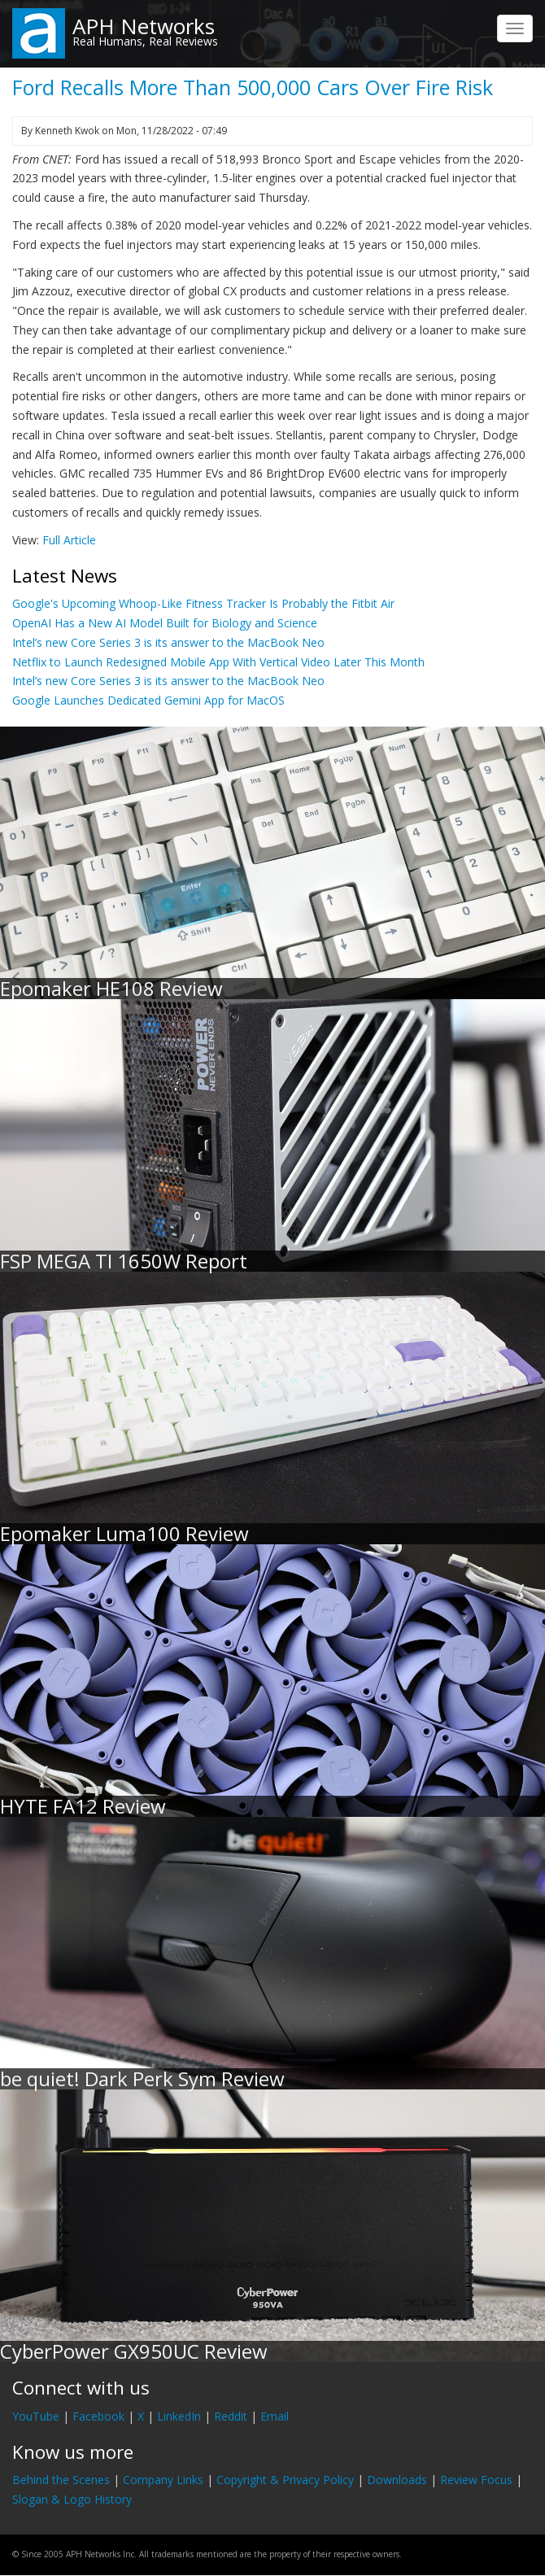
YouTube (35, 2416)
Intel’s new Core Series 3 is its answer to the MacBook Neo (168, 642)
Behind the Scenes (61, 2479)
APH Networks (143, 26)
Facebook (98, 2416)
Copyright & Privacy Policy (285, 2479)
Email (274, 2416)
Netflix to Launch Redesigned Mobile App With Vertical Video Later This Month (218, 662)
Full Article (69, 540)
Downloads (397, 2479)
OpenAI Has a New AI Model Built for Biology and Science (164, 623)
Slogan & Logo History (72, 2499)
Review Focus (476, 2479)
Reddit (230, 2416)
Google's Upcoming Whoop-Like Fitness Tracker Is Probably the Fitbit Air (203, 603)
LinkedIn (179, 2416)
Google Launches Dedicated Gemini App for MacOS (148, 700)
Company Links (163, 2479)
